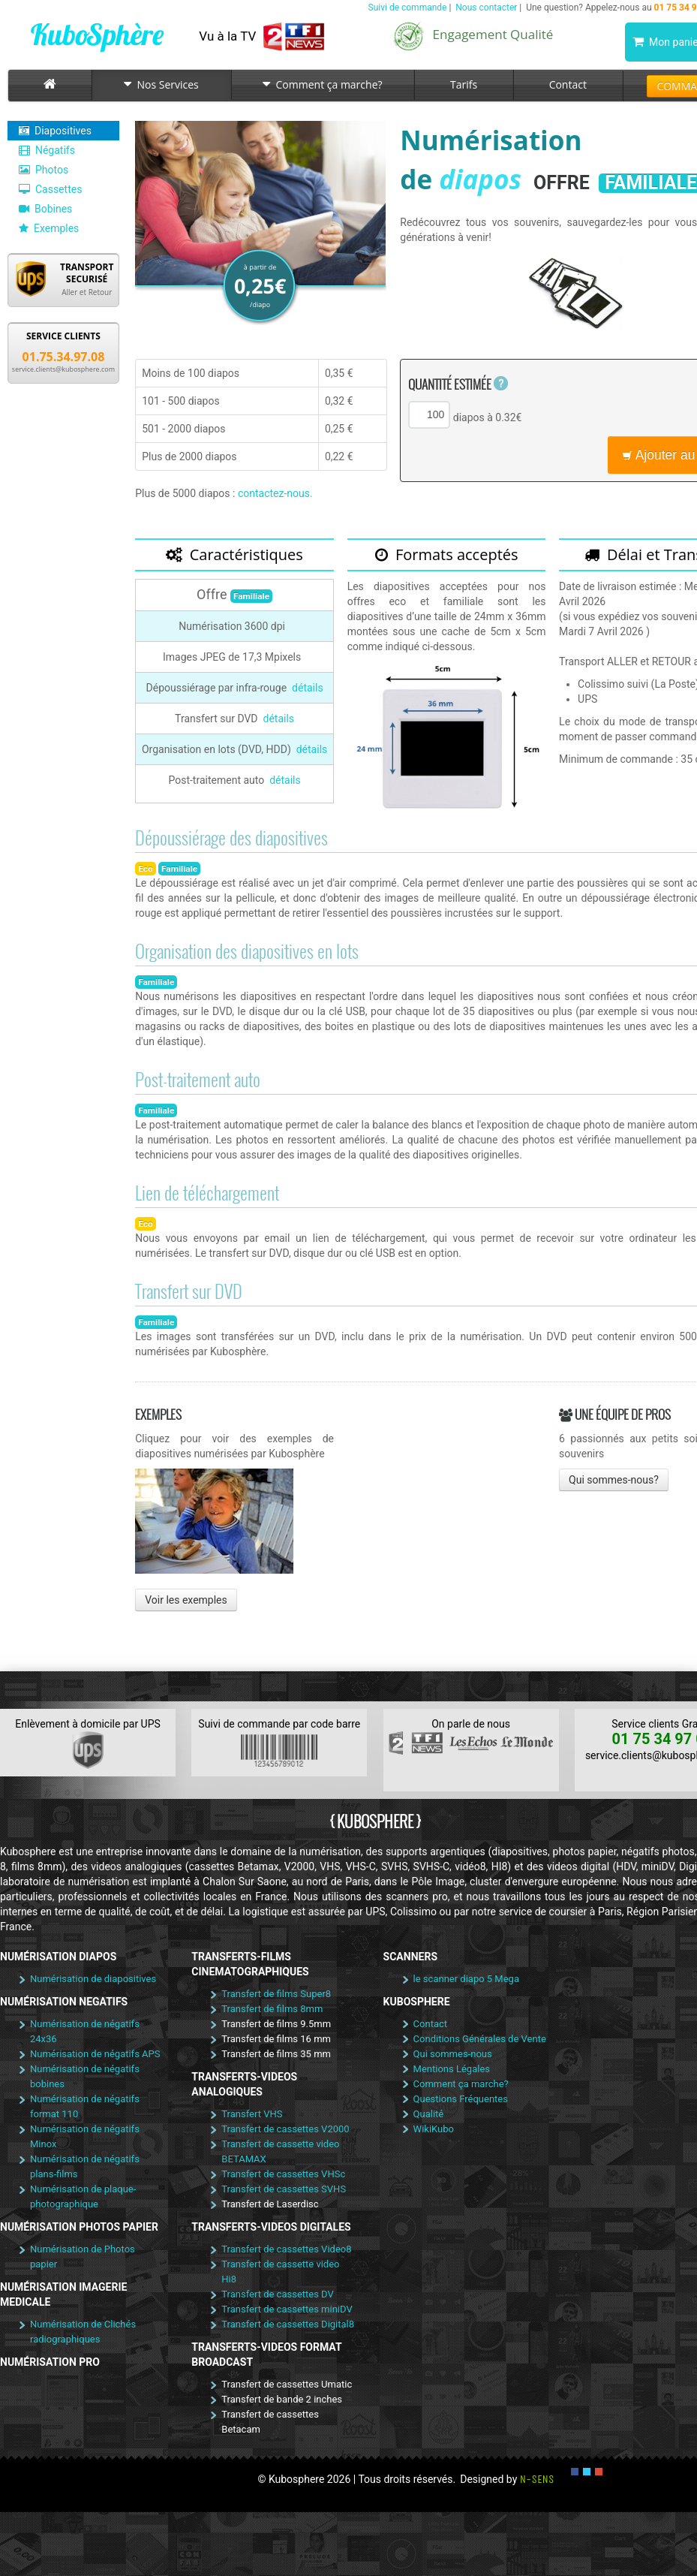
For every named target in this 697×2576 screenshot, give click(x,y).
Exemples (49, 228)
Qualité (428, 2114)
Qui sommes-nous (452, 2053)
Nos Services (161, 84)
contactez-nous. (275, 493)
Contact (568, 84)
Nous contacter (486, 7)
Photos (43, 170)
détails (307, 688)
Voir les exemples (186, 1600)
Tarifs (463, 84)
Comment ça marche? (322, 84)
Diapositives (55, 131)
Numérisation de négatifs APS (95, 2053)
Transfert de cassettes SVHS (283, 2189)
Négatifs (47, 150)
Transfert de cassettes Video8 (286, 2249)
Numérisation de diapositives (93, 1978)
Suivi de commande (407, 7)
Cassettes (50, 189)
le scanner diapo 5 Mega (466, 1978)
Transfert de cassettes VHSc (283, 2174)
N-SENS (537, 2479)
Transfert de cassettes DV (277, 2294)
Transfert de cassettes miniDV (286, 2309)
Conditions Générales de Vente (479, 2038)
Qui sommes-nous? (614, 1480)
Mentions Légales (451, 2068)
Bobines (45, 209)
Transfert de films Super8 (276, 1993)
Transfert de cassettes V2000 (285, 2129)
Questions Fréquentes (460, 2098)
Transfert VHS (251, 2114)
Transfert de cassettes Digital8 (287, 2324)
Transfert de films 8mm (272, 2008)
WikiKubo (433, 2129)
